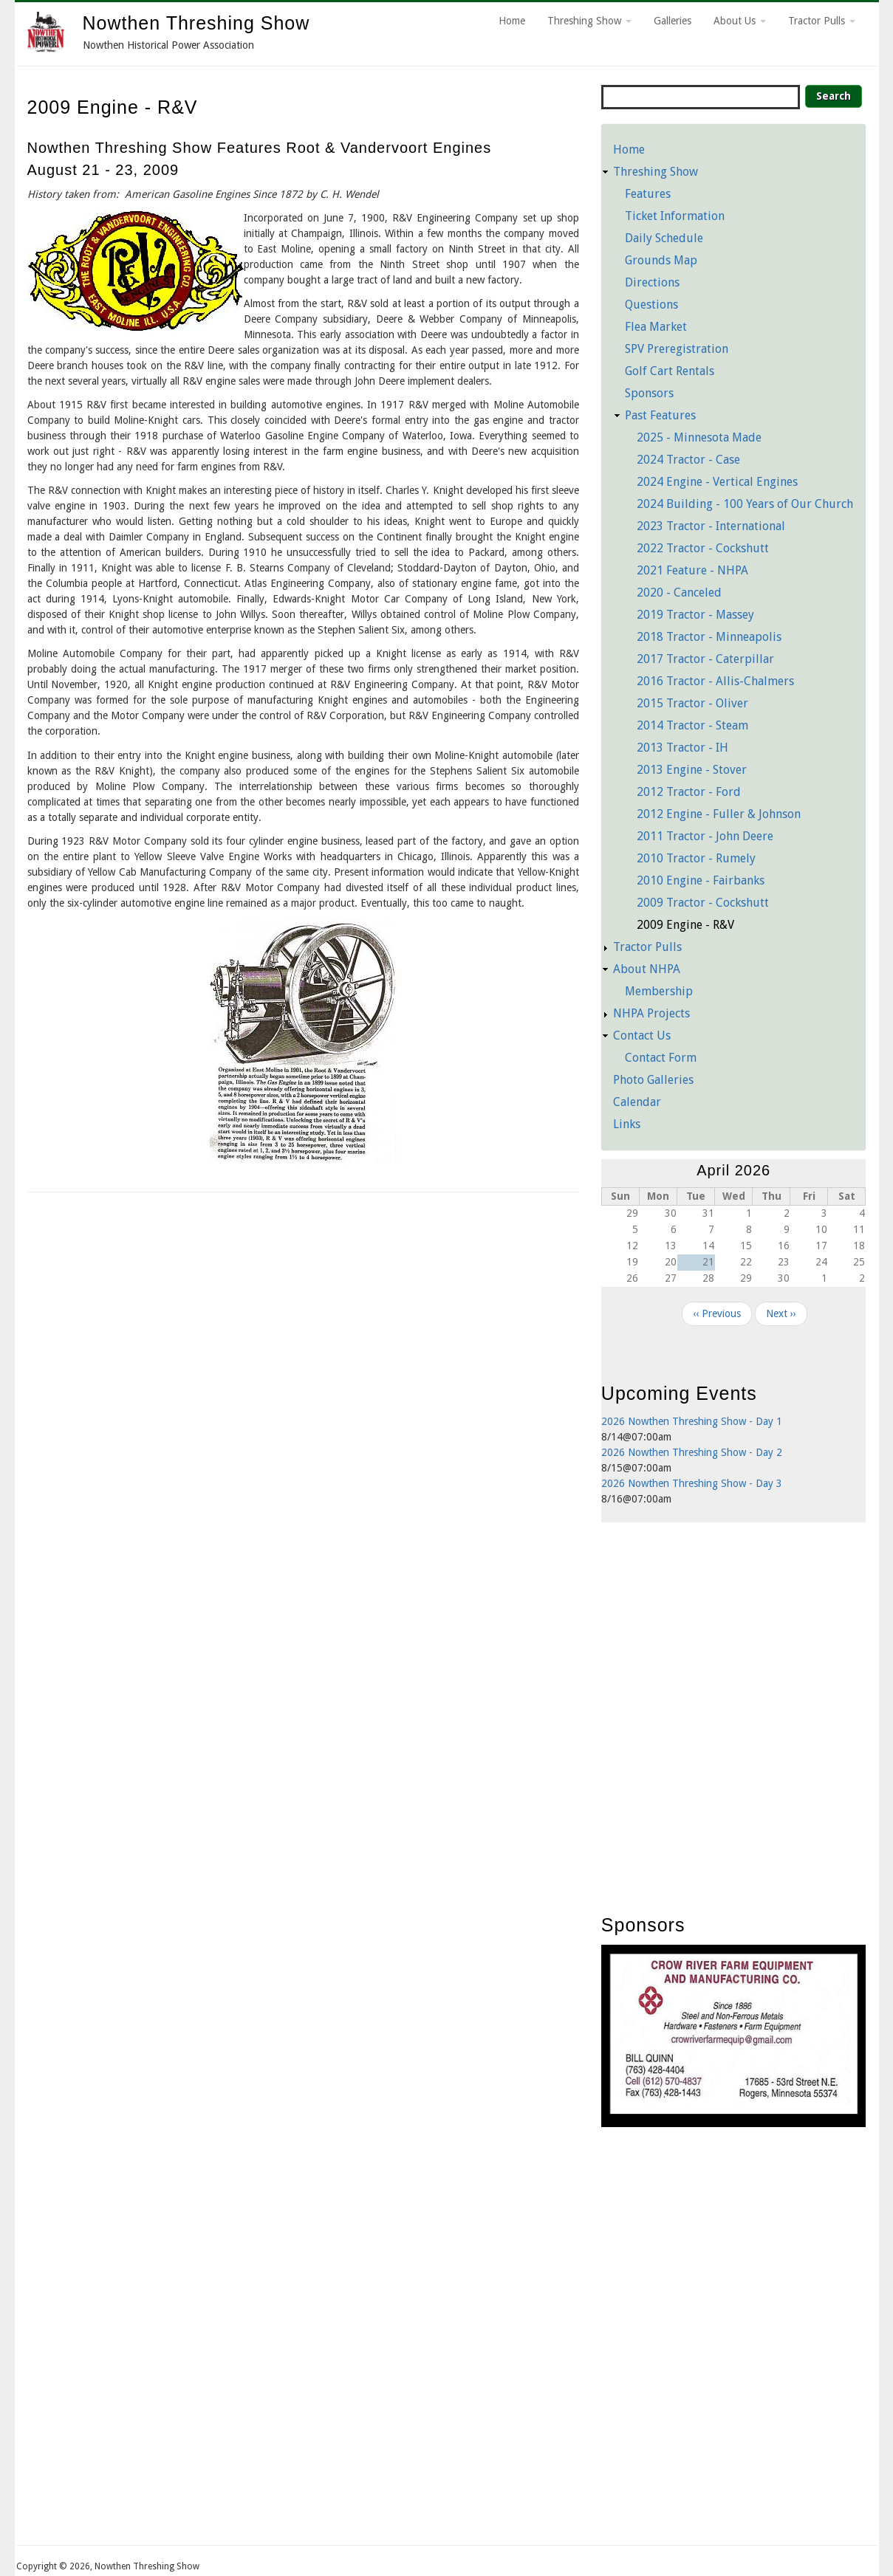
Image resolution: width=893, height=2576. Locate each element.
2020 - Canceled (679, 592)
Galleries (672, 21)
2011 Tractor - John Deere (705, 836)
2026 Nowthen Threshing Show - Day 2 (691, 1452)
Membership (659, 991)
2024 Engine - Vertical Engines (717, 482)
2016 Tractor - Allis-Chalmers (715, 681)
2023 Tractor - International (711, 526)
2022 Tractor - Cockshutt (703, 548)
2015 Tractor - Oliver (692, 703)
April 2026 (733, 1170)
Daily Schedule (664, 238)
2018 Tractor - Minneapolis (709, 637)
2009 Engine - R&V (685, 925)
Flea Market (656, 327)
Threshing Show (589, 21)
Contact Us (642, 1035)
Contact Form (661, 1058)
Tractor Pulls (821, 21)
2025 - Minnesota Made (699, 437)
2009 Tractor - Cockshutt (703, 903)
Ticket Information (675, 216)
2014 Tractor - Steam (692, 725)
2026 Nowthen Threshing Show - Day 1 (691, 1421)
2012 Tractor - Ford (689, 792)
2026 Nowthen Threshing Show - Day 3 (691, 1483)
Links (626, 1124)
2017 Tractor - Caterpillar (705, 659)
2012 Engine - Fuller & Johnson (719, 814)
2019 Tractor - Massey (695, 615)
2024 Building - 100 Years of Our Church (745, 504)
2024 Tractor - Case (688, 460)
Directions (652, 282)
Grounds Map (661, 260)
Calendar (637, 1102)
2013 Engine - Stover (692, 770)
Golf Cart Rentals (669, 371)
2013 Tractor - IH (682, 748)
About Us (740, 21)
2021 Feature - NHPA (692, 570)
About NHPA (646, 969)
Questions (651, 305)
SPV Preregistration (676, 349)
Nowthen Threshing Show (196, 23)
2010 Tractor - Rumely (696, 858)
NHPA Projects (651, 1013)
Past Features (660, 415)
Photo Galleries (653, 1080)
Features (648, 194)
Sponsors (649, 393)
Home (512, 21)
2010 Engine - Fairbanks (700, 880)
